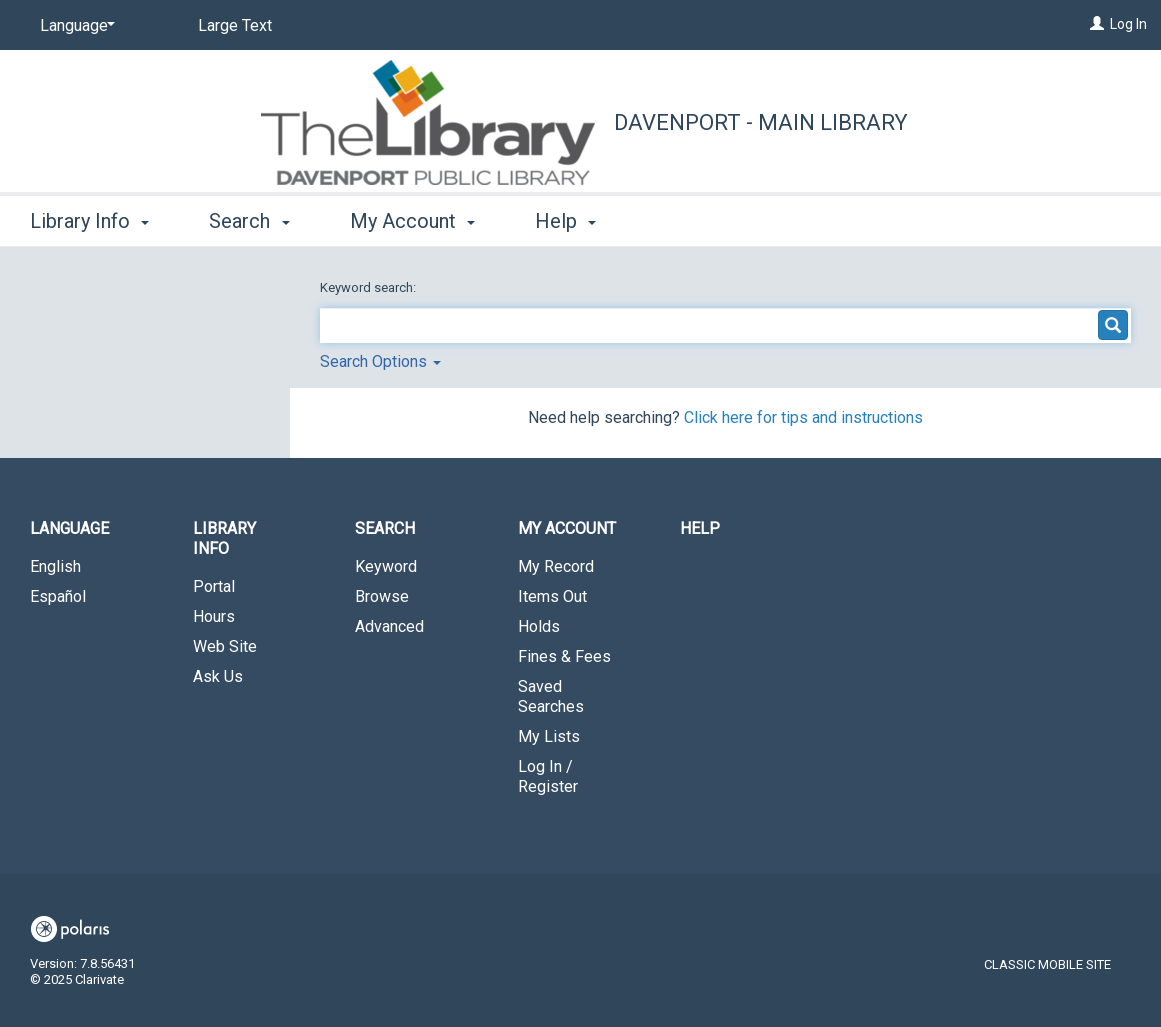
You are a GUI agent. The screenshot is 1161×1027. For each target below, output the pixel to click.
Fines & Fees (564, 656)
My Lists (549, 736)
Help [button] (565, 221)
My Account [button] (412, 221)
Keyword (386, 566)
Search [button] (249, 221)
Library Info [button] (89, 221)
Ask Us (218, 676)
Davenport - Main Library (761, 122)
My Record (556, 566)
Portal (214, 586)
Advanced (389, 626)
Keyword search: (369, 287)
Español (58, 596)
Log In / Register (548, 776)
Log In (1128, 24)
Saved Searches (551, 696)
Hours (214, 616)
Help (700, 528)
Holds (539, 626)
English (55, 566)
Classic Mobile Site (1047, 964)
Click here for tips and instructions (803, 417)
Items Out (552, 596)
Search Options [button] (380, 361)
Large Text (235, 25)
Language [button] (69, 528)
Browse (382, 596)
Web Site (225, 646)
